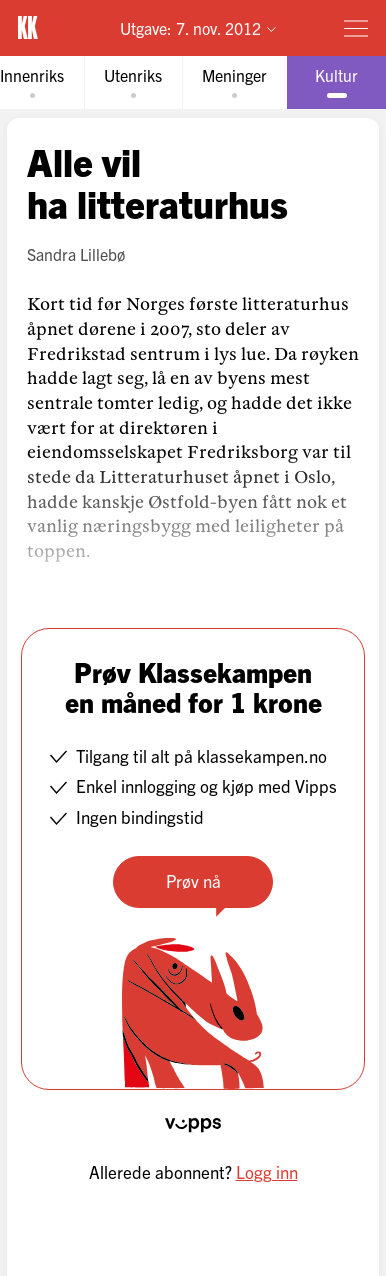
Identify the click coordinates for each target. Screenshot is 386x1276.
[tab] (133, 82)
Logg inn (267, 1171)
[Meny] (356, 28)
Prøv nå (193, 880)
